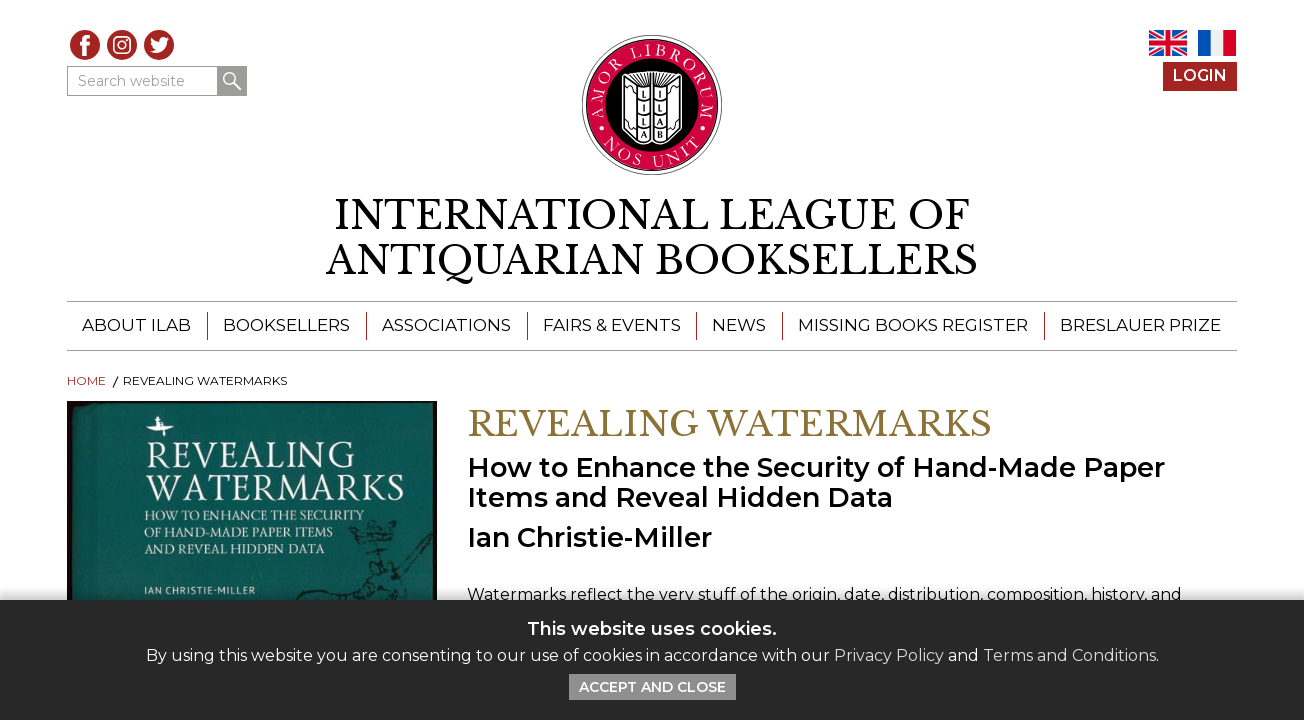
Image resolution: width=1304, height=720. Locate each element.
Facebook (85, 45)
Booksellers (286, 325)
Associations (446, 325)
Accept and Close (652, 687)
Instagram (122, 45)
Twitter (159, 45)
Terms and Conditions (1069, 655)
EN (1168, 43)
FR (1217, 43)
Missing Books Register (913, 325)
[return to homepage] (652, 238)
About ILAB (136, 325)
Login (1200, 75)
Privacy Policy (889, 655)
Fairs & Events (612, 325)
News (739, 325)
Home (86, 380)
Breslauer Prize (1140, 325)
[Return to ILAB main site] (652, 105)
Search (232, 81)
